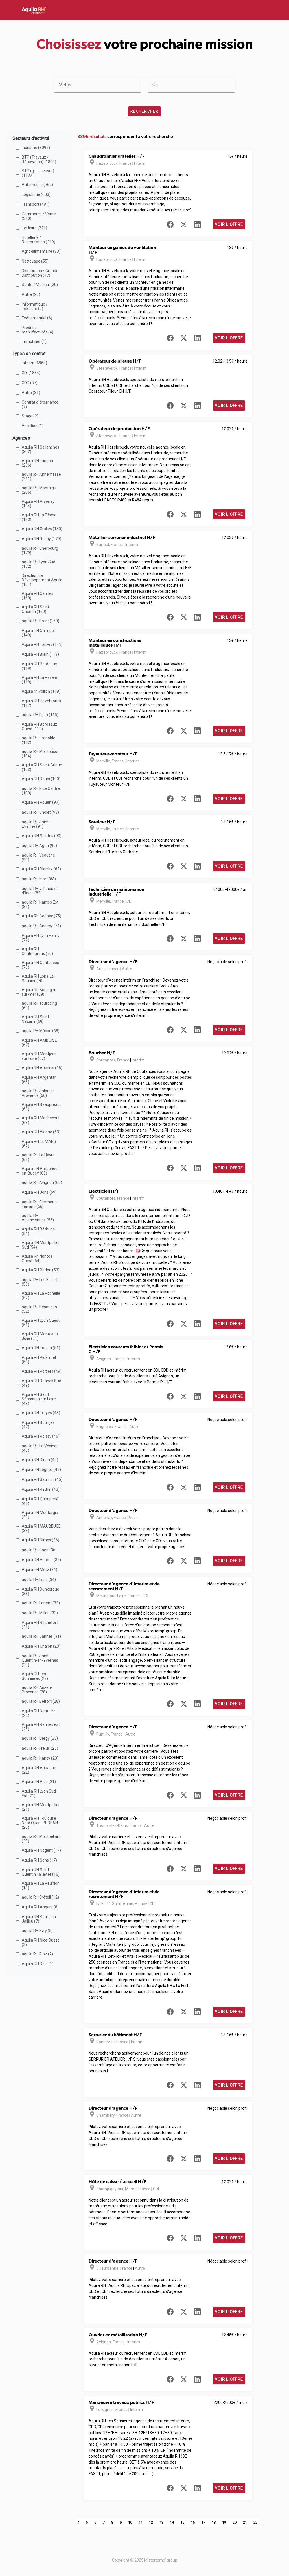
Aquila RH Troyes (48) (41, 1413)
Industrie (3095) (36, 147)
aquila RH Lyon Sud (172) (38, 564)
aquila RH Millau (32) (40, 1613)
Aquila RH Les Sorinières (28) (35, 1676)
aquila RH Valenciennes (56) (38, 1217)
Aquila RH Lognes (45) (41, 1469)
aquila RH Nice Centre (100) (41, 790)
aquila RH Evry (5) (37, 1930)
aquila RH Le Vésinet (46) (40, 1448)
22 (255, 2522)
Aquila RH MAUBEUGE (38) (41, 1528)
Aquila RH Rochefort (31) (40, 1624)
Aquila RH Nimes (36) (40, 1540)
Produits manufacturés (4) (37, 329)
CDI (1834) (31, 373)
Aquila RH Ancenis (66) (42, 1067)
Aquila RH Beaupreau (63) (41, 1106)
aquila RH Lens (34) (39, 1579)
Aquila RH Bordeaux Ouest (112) (39, 726)
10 (130, 2522)
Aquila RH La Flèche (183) (39, 517)
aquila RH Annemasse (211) (41, 476)
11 (141, 2522)
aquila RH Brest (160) (40, 621)
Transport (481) (36, 204)
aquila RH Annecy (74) (41, 926)
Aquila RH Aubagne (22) (39, 1770)
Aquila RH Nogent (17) (41, 1850)
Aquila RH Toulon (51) (41, 1348)
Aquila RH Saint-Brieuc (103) (42, 767)
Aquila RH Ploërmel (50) (39, 1359)
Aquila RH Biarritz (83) (41, 869)
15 (182, 2522)
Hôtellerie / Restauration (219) (38, 239)
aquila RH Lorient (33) (41, 1603)
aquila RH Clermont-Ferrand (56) (39, 1204)
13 (161, 2522)
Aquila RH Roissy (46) (41, 1436)
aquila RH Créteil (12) (40, 1897)
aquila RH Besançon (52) (39, 1309)
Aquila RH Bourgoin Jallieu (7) (39, 1918)
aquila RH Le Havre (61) (38, 1157)
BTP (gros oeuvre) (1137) (38, 172)
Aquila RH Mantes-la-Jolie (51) (40, 1336)
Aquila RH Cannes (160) (37, 595)
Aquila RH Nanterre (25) (39, 1713)
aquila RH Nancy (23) (40, 1758)
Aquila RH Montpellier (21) (41, 1807)
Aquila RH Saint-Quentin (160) (36, 609)
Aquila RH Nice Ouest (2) (40, 1942)
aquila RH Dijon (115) (40, 714)
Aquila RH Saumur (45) (42, 1479)
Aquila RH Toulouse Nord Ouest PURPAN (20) (40, 1823)
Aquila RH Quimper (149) (38, 632)
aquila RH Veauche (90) (38, 857)
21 (245, 2522)
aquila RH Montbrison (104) (41, 753)
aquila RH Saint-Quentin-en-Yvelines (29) (40, 1660)
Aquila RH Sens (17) (39, 1860)
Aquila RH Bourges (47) (38, 1424)
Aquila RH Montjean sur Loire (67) (39, 1056)
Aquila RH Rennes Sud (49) (41, 1383)
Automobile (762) (37, 184)
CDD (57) (30, 382)
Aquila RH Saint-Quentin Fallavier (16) (41, 1872)
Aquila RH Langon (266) (37, 462)
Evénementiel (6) (37, 318)
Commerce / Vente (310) (39, 216)
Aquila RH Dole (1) (38, 1964)
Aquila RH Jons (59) (39, 1192)
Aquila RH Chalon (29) (41, 1646)
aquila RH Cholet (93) (40, 812)
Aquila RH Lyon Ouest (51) (41, 1322)
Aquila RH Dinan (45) (40, 1459)
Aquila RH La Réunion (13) (41, 1885)
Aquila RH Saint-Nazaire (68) (36, 1019)
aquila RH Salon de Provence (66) (38, 1093)
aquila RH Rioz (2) (37, 1954)
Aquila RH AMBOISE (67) (39, 1042)
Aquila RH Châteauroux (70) (37, 951)
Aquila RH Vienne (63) (41, 1132)
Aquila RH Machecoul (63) (40, 1120)
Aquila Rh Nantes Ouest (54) (37, 1258)
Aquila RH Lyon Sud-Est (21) (39, 1793)
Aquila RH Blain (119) (40, 654)
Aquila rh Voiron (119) (41, 691)
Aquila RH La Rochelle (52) (41, 1295)
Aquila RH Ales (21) (39, 1781)
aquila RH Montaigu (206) (39, 490)
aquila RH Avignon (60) (42, 1182)
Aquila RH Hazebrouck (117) (41, 703)
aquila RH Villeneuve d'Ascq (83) (40, 890)
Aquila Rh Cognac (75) (41, 916)
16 (193, 2522)
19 (224, 2522)
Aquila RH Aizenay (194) (38, 503)
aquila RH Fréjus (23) (40, 1748)
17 (203, 2522)
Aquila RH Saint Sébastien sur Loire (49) (39, 1399)
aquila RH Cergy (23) (40, 1738)
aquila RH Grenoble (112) (38, 740)
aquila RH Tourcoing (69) (39, 1005)
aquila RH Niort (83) (39, 879)
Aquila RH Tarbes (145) (42, 644)
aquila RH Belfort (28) (41, 1701)
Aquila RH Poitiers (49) (42, 1371)
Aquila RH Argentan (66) (39, 1079)
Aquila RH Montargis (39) (40, 1514)
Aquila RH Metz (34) (39, 1569)
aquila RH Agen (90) (39, 845)
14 (172, 2522)
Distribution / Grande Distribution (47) (40, 273)
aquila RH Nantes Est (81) (40, 904)
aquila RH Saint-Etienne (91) (36, 824)
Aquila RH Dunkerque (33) (40, 1591)
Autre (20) (31, 294)
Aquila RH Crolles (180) (42, 529)
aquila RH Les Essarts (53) (41, 1281)
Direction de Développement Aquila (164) (42, 580)
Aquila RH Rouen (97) (41, 802)
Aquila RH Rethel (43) (41, 1489)
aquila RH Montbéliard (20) (41, 1838)
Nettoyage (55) (35, 261)
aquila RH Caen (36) (39, 1550)
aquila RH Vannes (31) (41, 1636)
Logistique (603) (36, 194)
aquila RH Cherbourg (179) (40, 550)
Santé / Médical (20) (40, 284)
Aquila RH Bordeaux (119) (39, 666)
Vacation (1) (32, 426)
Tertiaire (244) (34, 228)
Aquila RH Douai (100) (41, 779)
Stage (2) (30, 416)
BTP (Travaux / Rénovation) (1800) (39, 159)
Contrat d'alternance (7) (40, 404)
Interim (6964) (34, 363)
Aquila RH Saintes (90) (42, 835)
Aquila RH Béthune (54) (38, 1231)
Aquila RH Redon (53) (41, 1270)
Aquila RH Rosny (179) (41, 538)
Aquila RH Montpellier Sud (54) (41, 1244)
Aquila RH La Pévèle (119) (39, 679)
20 (235, 2522)
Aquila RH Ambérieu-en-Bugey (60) (40, 1170)
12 (151, 2522)
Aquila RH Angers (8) (40, 1907)
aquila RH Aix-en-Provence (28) (37, 1689)
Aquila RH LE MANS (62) (39, 1143)
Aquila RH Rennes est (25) (41, 1726)
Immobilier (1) (34, 341)
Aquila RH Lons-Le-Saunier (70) (38, 978)
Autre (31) (31, 392)
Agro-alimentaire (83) (41, 251)
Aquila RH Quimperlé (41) (40, 1501)
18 (214, 2522)
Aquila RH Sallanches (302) (40, 449)
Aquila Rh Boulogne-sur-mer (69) (40, 991)
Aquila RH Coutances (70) (40, 964)
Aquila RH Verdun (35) (41, 1559)
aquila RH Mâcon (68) (41, 1030)
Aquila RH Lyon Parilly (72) (41, 937)
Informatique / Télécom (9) (35, 306)
